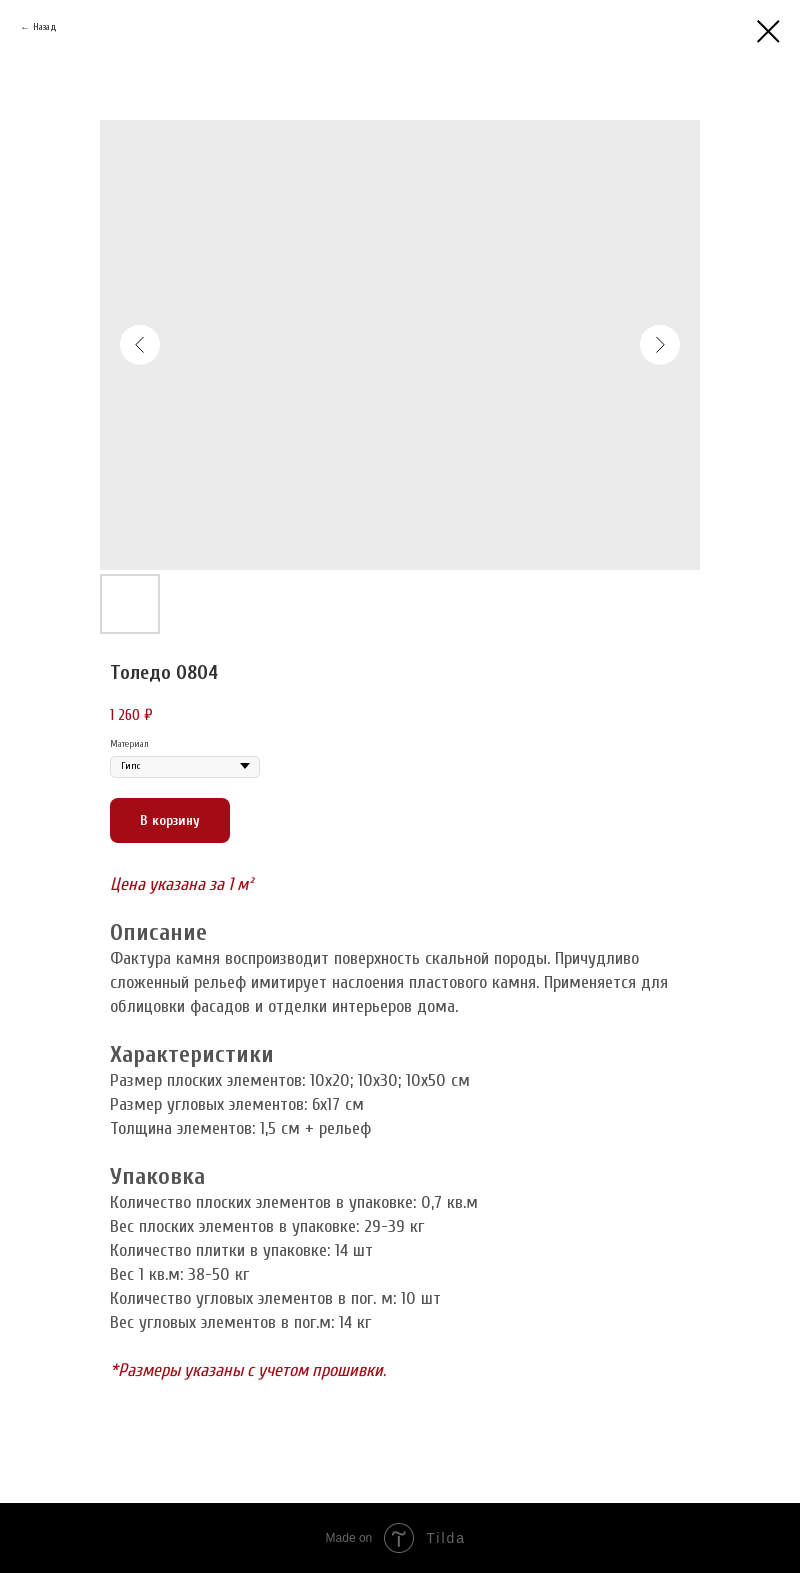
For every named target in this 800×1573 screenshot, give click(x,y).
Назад (45, 27)
